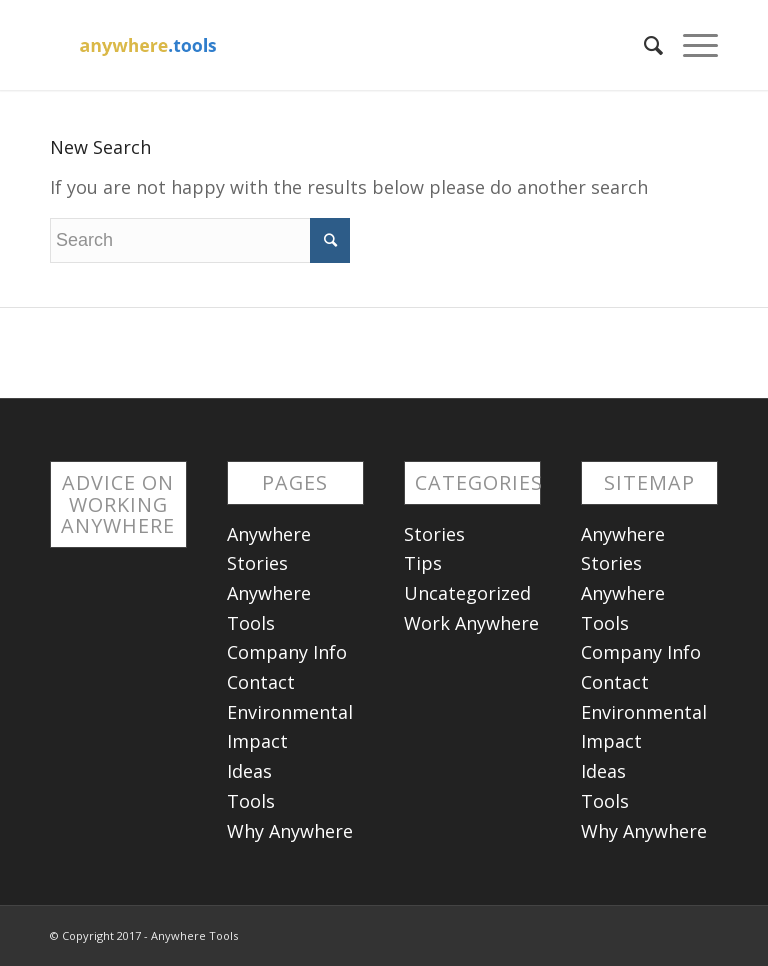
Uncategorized (467, 593)
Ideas (249, 771)
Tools (251, 801)
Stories (434, 534)
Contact (261, 682)
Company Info (287, 652)
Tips (423, 563)
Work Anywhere (471, 623)
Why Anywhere (290, 831)
